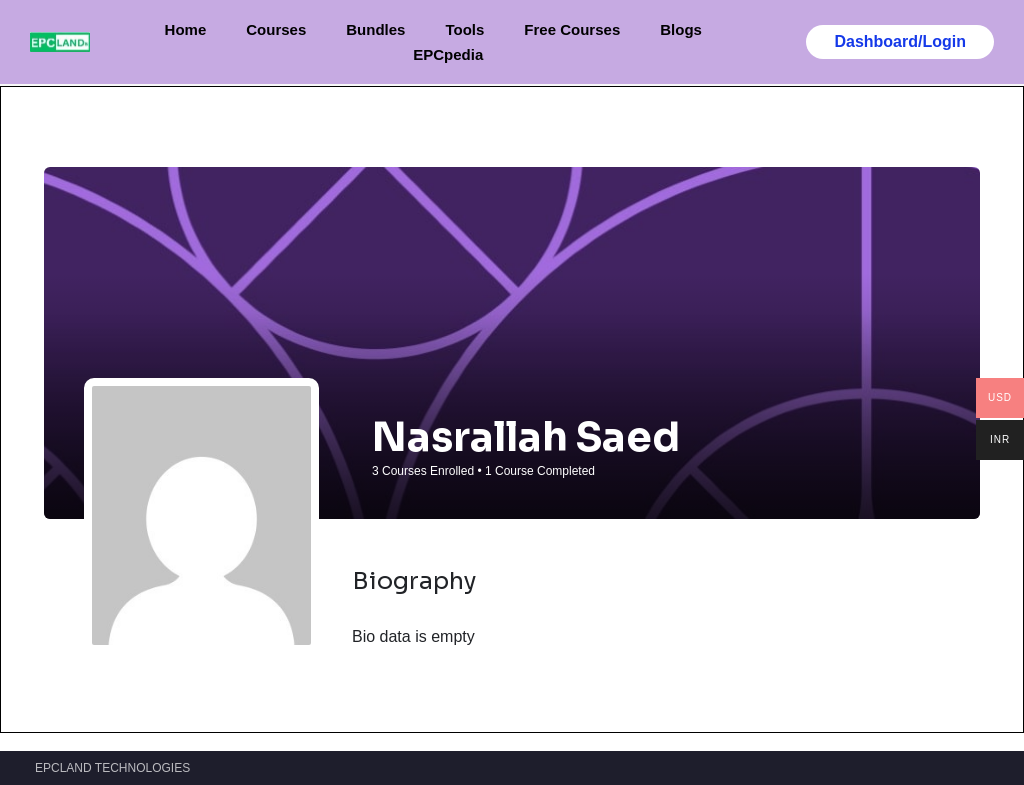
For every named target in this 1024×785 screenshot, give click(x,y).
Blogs (681, 29)
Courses (276, 29)
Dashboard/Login (900, 41)
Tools (464, 29)
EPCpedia (448, 54)
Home (186, 29)
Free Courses (572, 29)
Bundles (375, 29)
